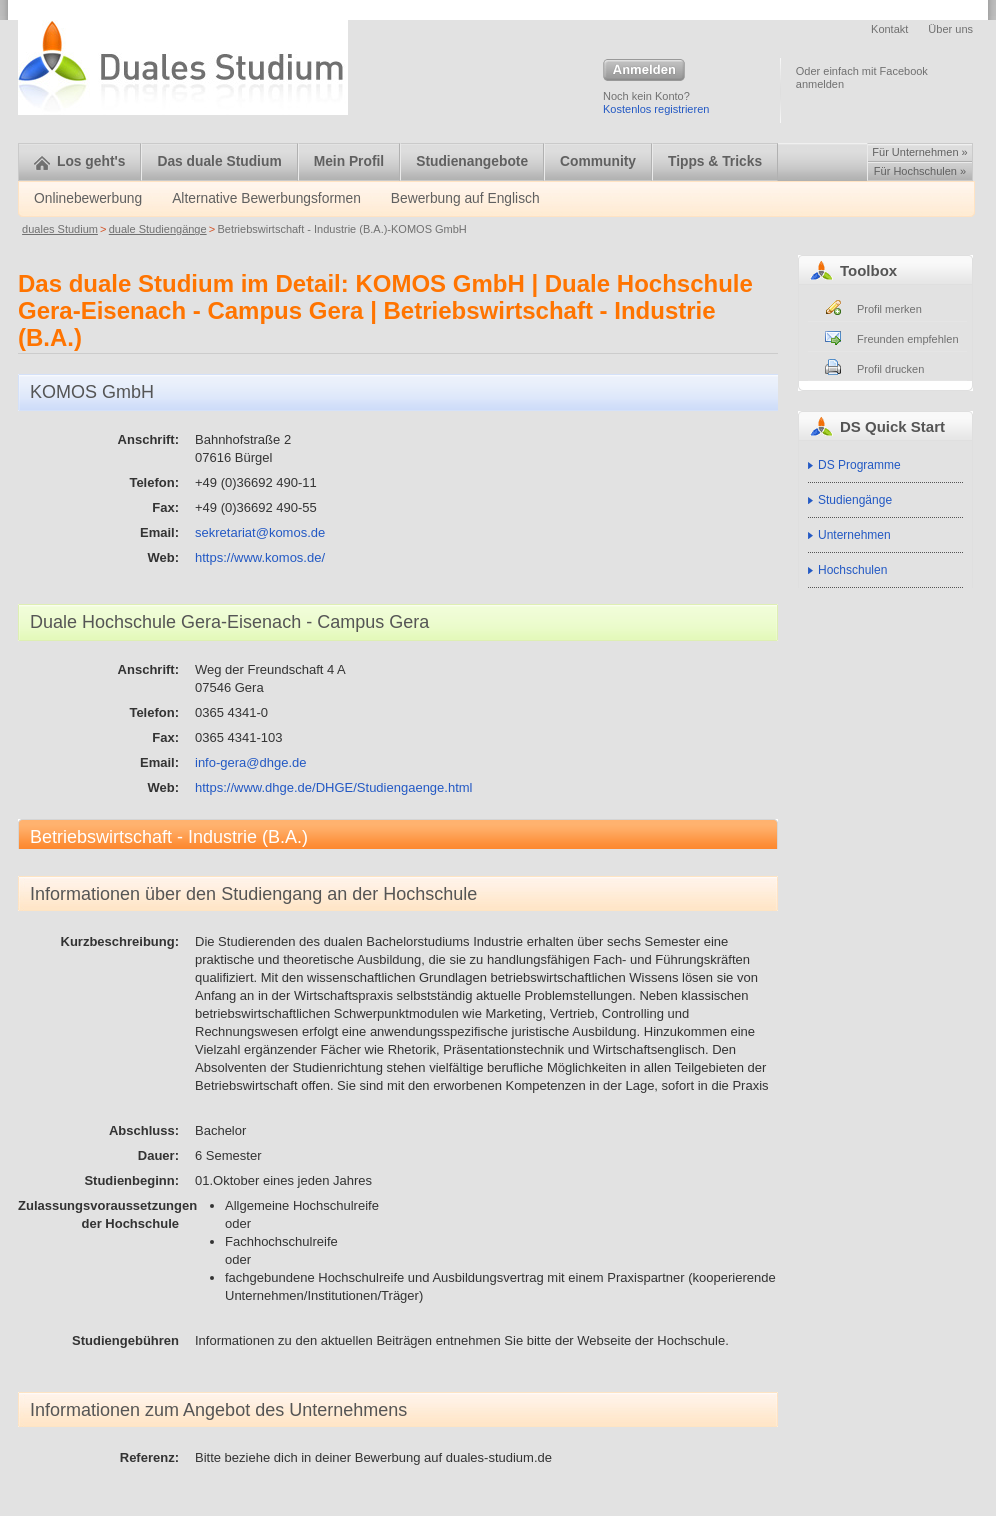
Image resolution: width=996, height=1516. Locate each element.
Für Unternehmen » (919, 152)
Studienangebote (472, 161)
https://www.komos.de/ (260, 557)
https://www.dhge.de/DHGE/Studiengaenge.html (334, 787)
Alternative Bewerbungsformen (266, 198)
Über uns (950, 29)
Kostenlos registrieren (656, 109)
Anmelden (644, 71)
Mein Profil (349, 161)
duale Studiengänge (158, 229)
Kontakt (889, 29)
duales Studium (60, 229)
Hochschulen (852, 570)
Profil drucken (890, 369)
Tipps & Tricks (715, 161)
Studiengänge (855, 500)
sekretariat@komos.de (260, 532)
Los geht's (79, 161)
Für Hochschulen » (920, 171)
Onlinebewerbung (88, 198)
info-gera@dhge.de (251, 762)
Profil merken (889, 309)
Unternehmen (854, 535)
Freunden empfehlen (908, 339)
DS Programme (859, 465)
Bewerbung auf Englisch (465, 198)
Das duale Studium (219, 161)
